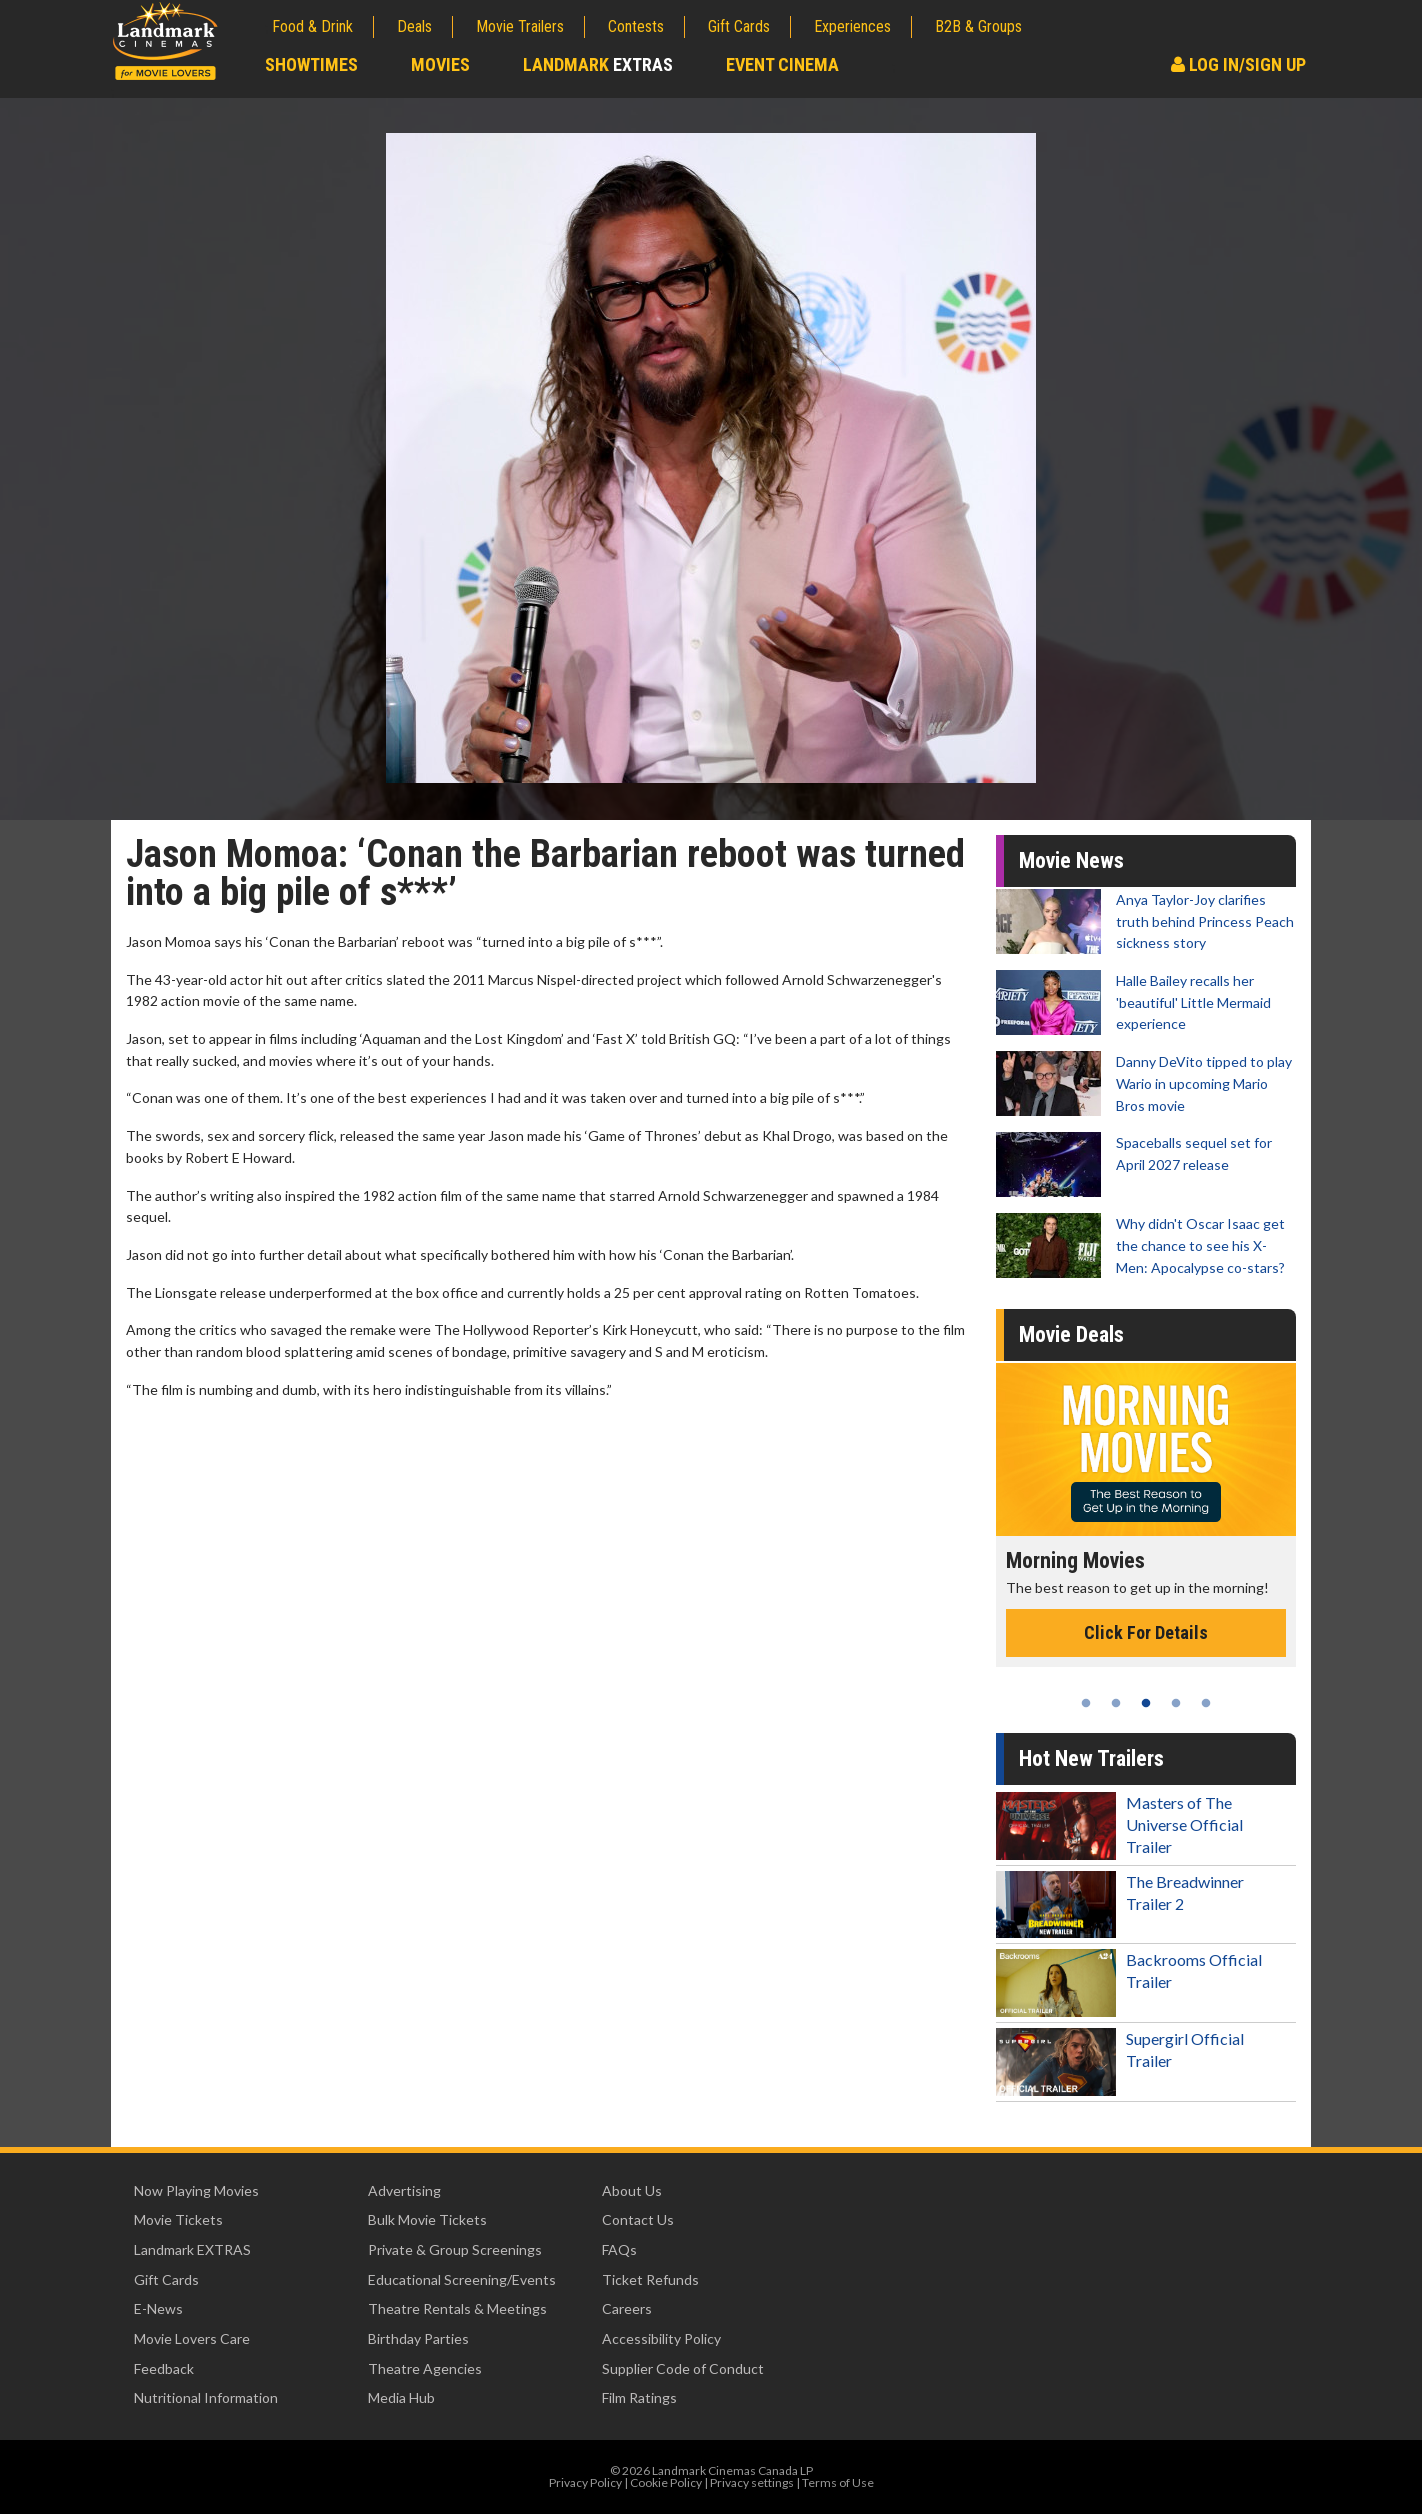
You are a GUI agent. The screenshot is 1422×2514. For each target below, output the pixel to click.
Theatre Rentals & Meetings (457, 2308)
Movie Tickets (178, 2219)
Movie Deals (1071, 1334)
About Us (632, 2190)
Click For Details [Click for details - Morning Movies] (1146, 1632)
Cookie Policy (666, 2482)
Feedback (164, 2368)
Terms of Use (838, 2482)
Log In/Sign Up (1238, 64)
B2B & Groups (978, 26)
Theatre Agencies (425, 2368)
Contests (636, 26)
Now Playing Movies (196, 2190)
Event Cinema (782, 64)
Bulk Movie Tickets (427, 2219)
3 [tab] (1146, 1703)
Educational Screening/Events (462, 2279)
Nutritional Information (206, 2397)
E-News (158, 2308)
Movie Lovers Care (192, 2338)
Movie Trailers (520, 26)
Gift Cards (739, 26)
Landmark (598, 64)
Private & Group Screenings (455, 2249)
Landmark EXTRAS (192, 2249)
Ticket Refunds (650, 2279)
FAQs (619, 2249)
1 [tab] (1086, 1703)
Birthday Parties (418, 2338)
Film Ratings (639, 2397)
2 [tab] (1116, 1703)
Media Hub (401, 2397)
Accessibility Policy (661, 2338)
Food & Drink (312, 26)
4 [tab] (1176, 1703)
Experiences (852, 26)
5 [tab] (1206, 1703)
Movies (440, 64)
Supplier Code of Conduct (683, 2368)
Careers (627, 2308)
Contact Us (638, 2219)
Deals (414, 26)
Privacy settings (752, 2482)
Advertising (404, 2190)
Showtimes (311, 64)
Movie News (1071, 860)
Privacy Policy (585, 2482)
